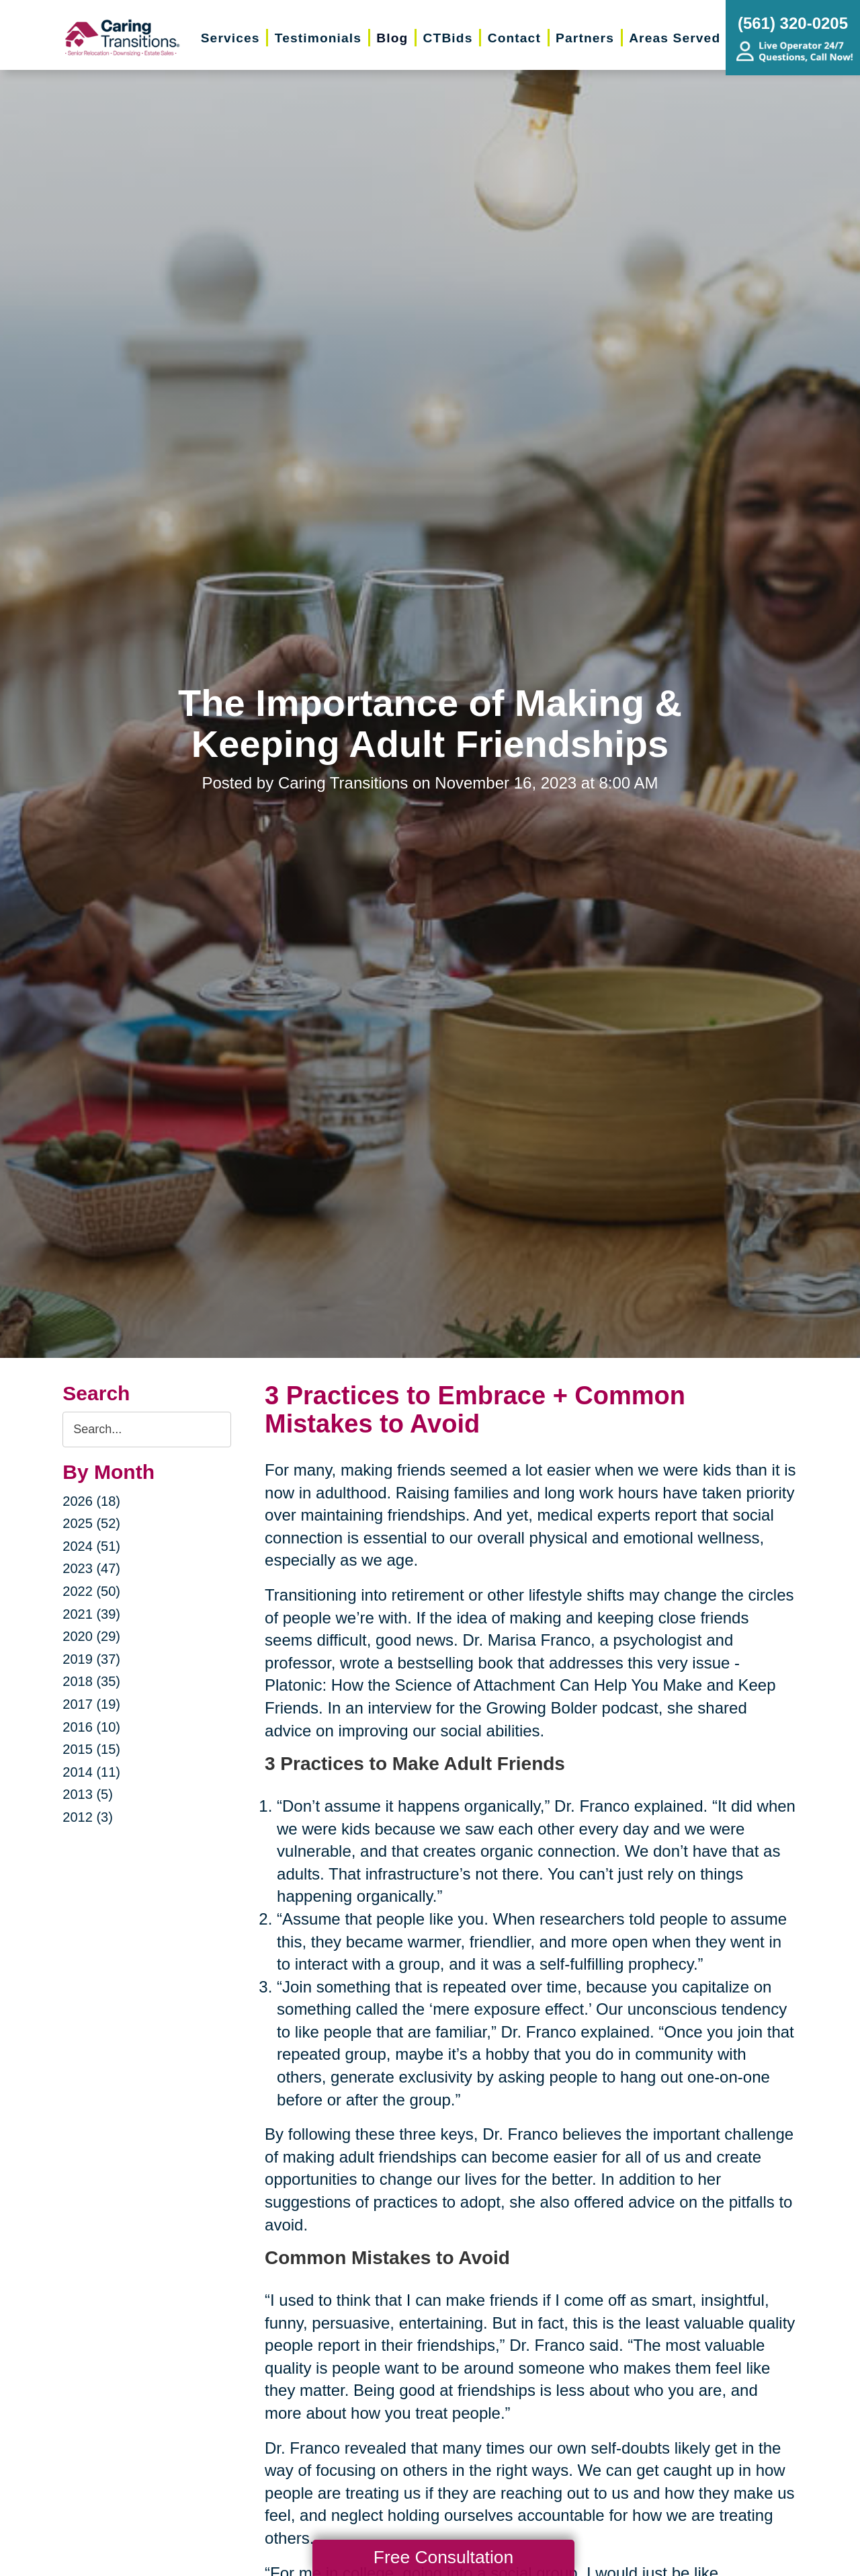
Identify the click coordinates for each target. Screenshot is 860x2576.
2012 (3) (87, 1817)
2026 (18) (91, 1501)
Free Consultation (443, 2557)
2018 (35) (91, 1681)
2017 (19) (91, 1704)
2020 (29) (91, 1636)
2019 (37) (91, 1659)
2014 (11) (91, 1772)
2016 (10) (91, 1727)
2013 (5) (87, 1794)
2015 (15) (91, 1749)
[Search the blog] (146, 1429)
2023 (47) (91, 1568)
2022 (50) (91, 1591)
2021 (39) (91, 1614)
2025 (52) (91, 1523)
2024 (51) (91, 1546)
